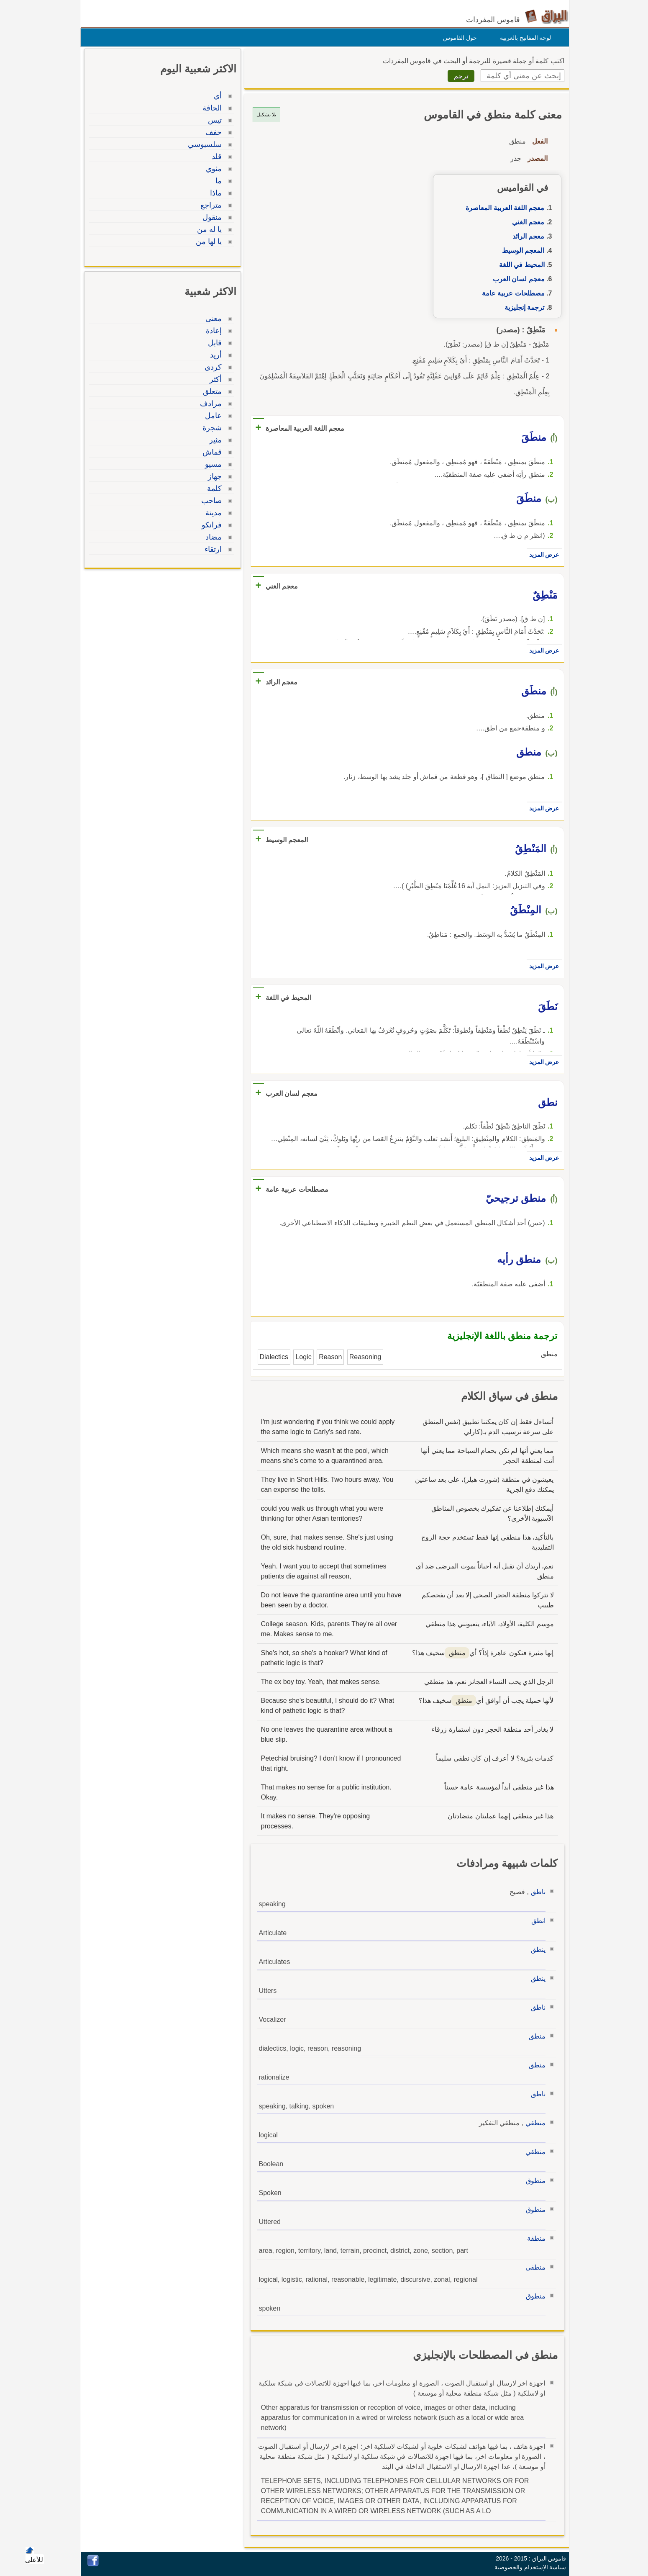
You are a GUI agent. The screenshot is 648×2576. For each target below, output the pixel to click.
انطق (536, 1920)
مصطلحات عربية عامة (511, 293)
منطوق (533, 2180)
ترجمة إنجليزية (522, 307)
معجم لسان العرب (517, 279)
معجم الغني (526, 222)
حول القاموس (458, 37)
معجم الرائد (526, 236)
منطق (535, 2036)
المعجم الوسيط (521, 250)
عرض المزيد (542, 554)
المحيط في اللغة (520, 264)
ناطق (536, 1891)
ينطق (536, 1949)
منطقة (534, 2238)
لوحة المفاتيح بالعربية (523, 37)
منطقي (533, 2122)
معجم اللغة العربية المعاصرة (503, 207)
